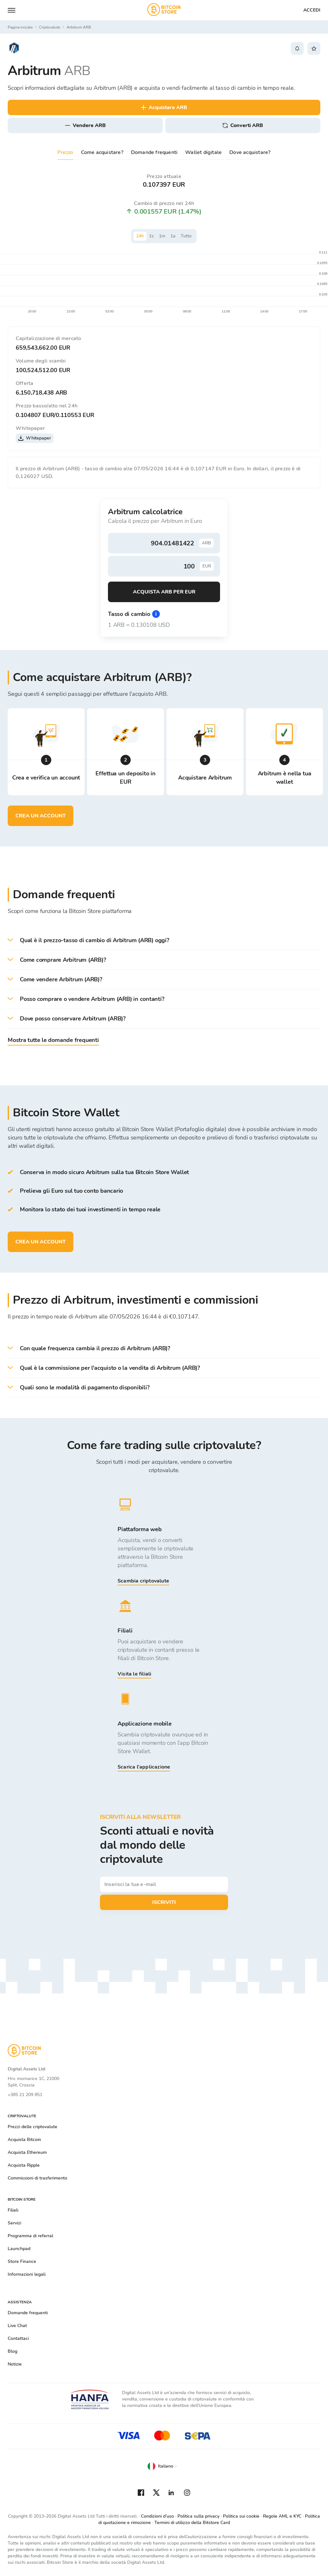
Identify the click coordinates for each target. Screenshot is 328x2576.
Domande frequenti (154, 152)
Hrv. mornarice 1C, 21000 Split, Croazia (33, 2082)
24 (140, 236)
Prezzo (65, 152)
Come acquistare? (102, 152)
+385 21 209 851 (25, 2095)
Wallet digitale (203, 152)
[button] (164, 940)
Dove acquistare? (249, 152)
